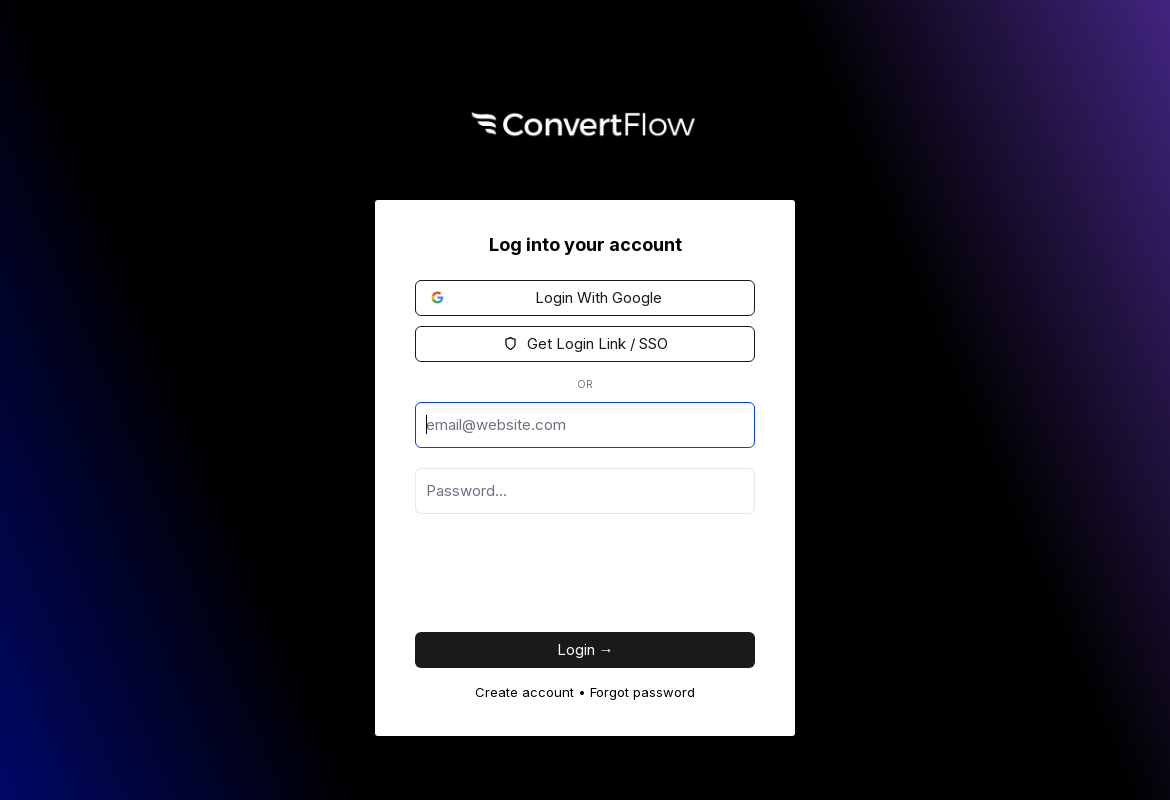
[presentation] (567, 578)
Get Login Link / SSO (585, 343)
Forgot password (642, 692)
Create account (524, 692)
